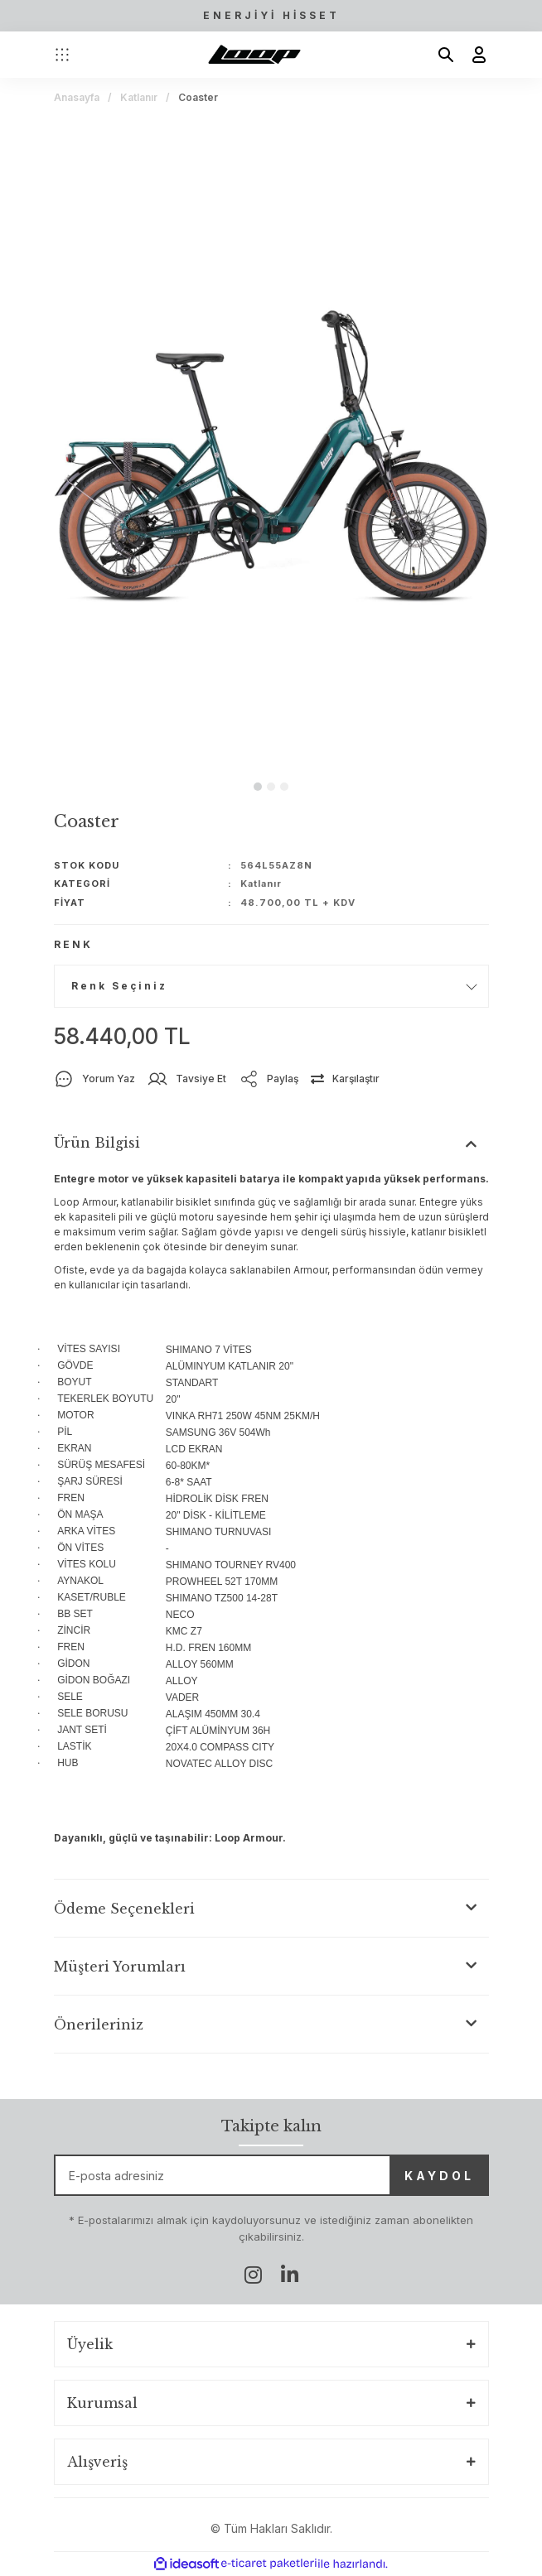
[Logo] (254, 55)
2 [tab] (271, 786)
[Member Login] (472, 54)
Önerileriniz (98, 2024)
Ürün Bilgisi (97, 1142)
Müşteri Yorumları (120, 1966)
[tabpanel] (271, 444)
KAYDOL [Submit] (439, 2176)
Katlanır (261, 883)
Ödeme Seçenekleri (124, 1908)
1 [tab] (258, 786)
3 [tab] (284, 786)
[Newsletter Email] (271, 2175)
